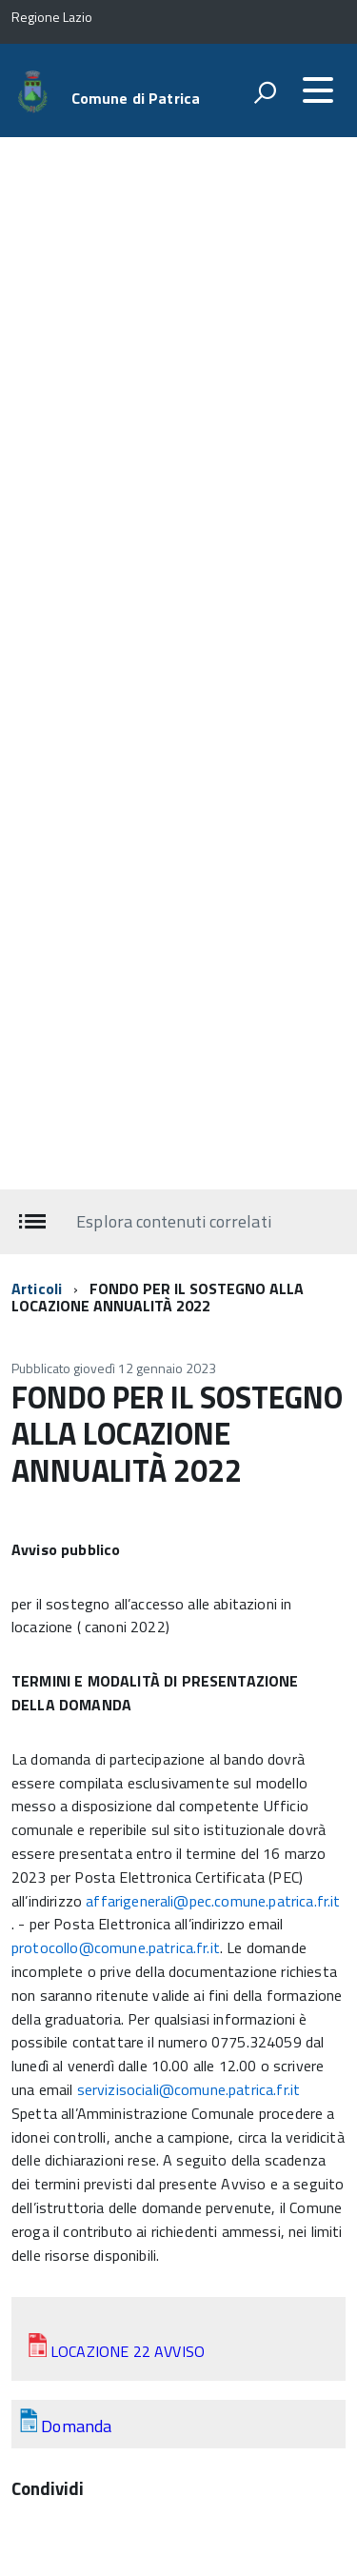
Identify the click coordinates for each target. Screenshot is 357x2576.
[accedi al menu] (318, 90)
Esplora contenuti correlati (173, 1221)
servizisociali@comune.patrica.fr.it (189, 2089)
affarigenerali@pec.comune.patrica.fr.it (213, 1900)
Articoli (36, 1288)
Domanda (76, 2426)
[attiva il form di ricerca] (264, 92)
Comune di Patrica (136, 98)
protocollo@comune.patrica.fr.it (115, 1947)
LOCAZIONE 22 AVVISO (127, 2351)
